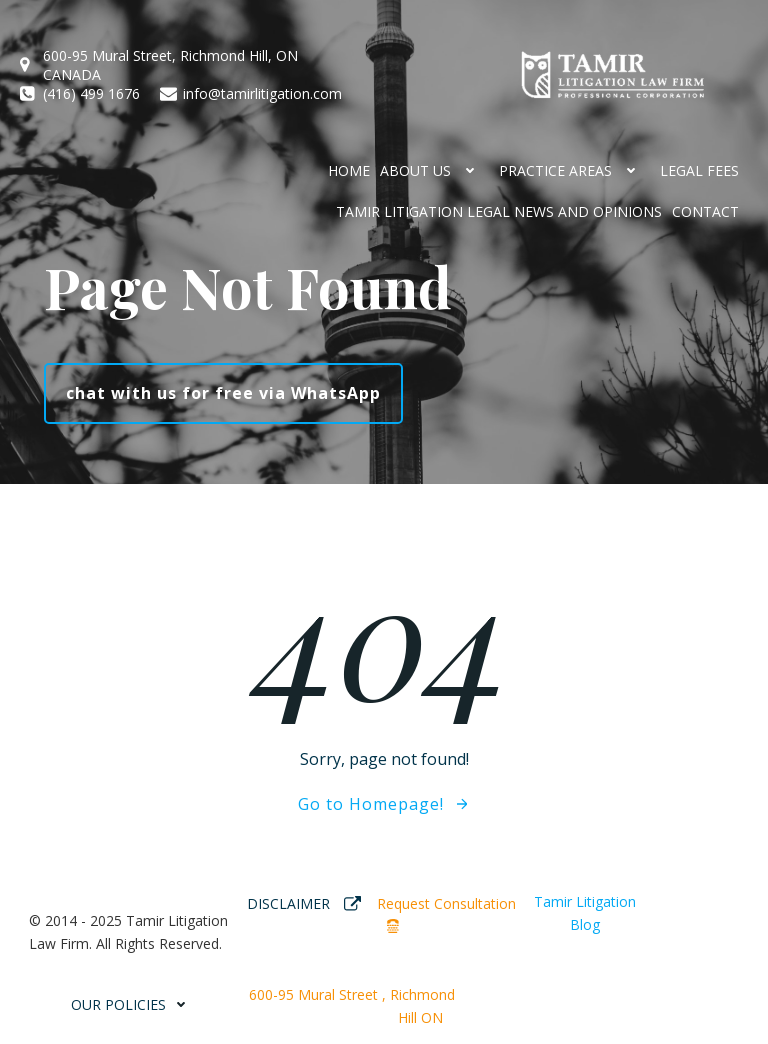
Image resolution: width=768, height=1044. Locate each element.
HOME (349, 170)
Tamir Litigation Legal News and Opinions (499, 211)
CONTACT (705, 211)
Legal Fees (699, 170)
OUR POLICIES (133, 1004)
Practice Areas (574, 170)
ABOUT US (434, 170)
